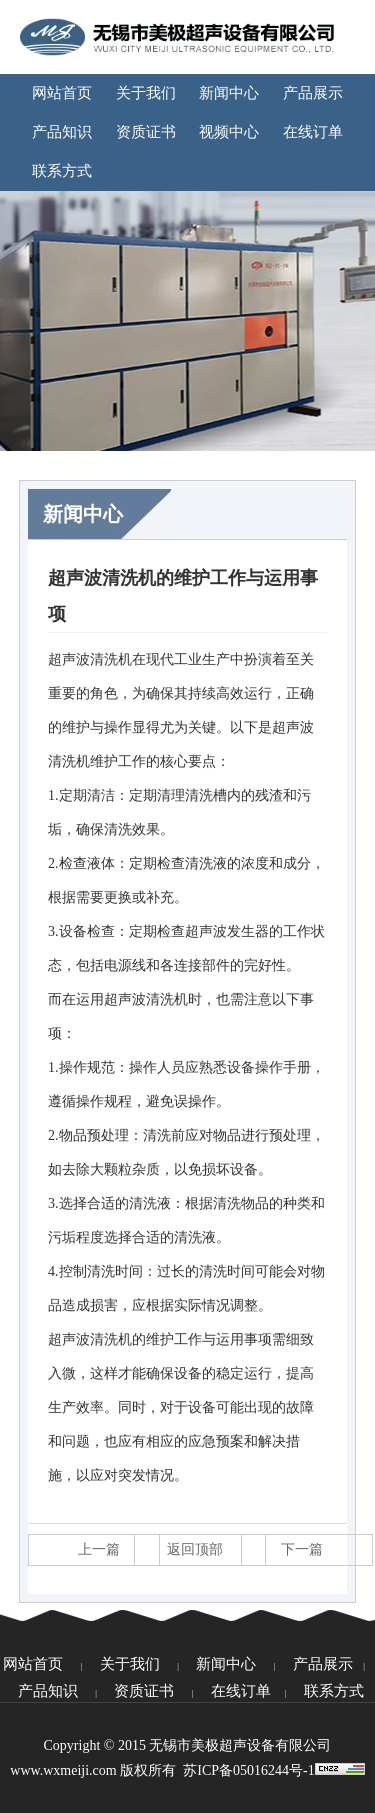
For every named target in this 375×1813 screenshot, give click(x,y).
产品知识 (62, 132)
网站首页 (62, 93)
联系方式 (62, 171)
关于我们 (146, 93)
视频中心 (229, 132)
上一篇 (99, 1549)
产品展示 (313, 93)
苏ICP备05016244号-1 (248, 1770)
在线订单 (313, 132)
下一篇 (302, 1549)
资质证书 (146, 132)
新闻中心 (229, 93)
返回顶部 (195, 1549)
